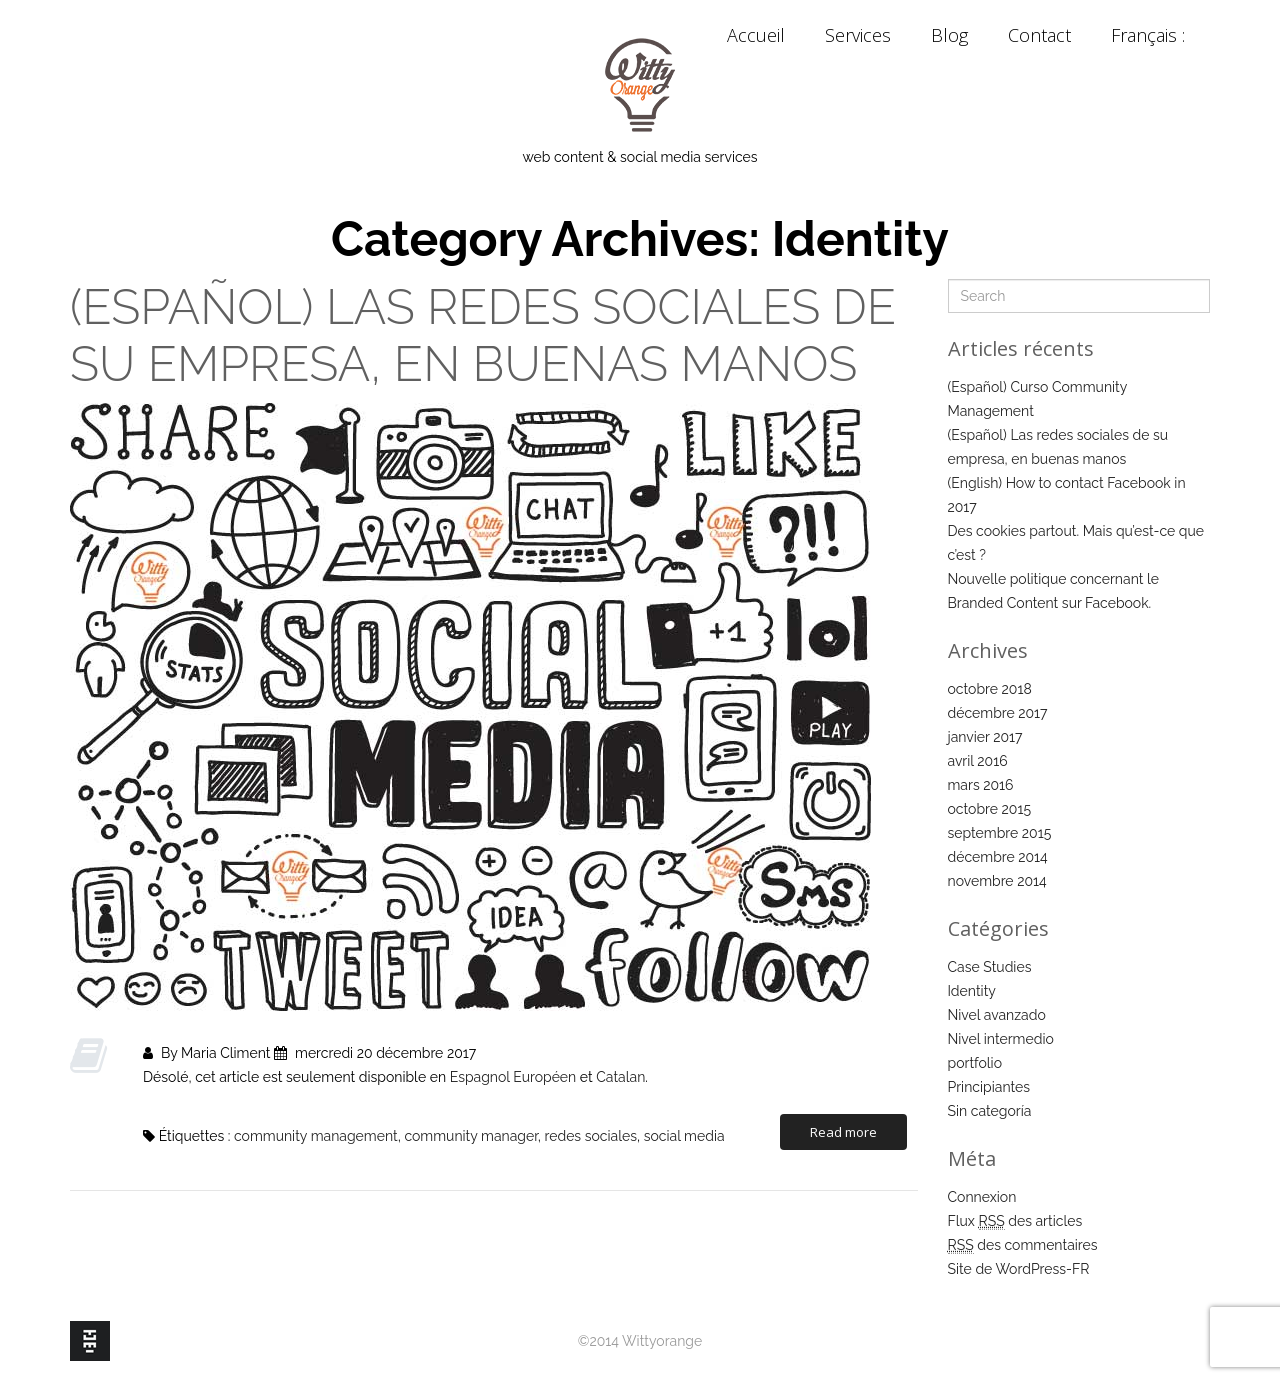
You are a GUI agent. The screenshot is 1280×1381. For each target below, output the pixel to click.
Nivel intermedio (1001, 1039)
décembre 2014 (998, 857)
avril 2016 (978, 761)
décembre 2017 (998, 713)
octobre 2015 (990, 809)
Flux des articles (1015, 1221)
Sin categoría (990, 1111)
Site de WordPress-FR (1019, 1269)
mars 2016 (981, 785)
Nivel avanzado (997, 1015)
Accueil (756, 35)
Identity (972, 991)
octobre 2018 (990, 689)
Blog (949, 35)
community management (316, 1136)
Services (858, 35)
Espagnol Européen (513, 1077)
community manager (470, 1136)
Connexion (982, 1197)
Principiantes (989, 1087)
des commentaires (1023, 1245)
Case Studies (990, 967)
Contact (1039, 35)
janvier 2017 (985, 737)
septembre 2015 (1000, 833)
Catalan (620, 1077)
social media (684, 1136)
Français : (1150, 35)
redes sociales (591, 1136)
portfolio (975, 1063)
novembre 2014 (997, 881)
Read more (843, 1132)
